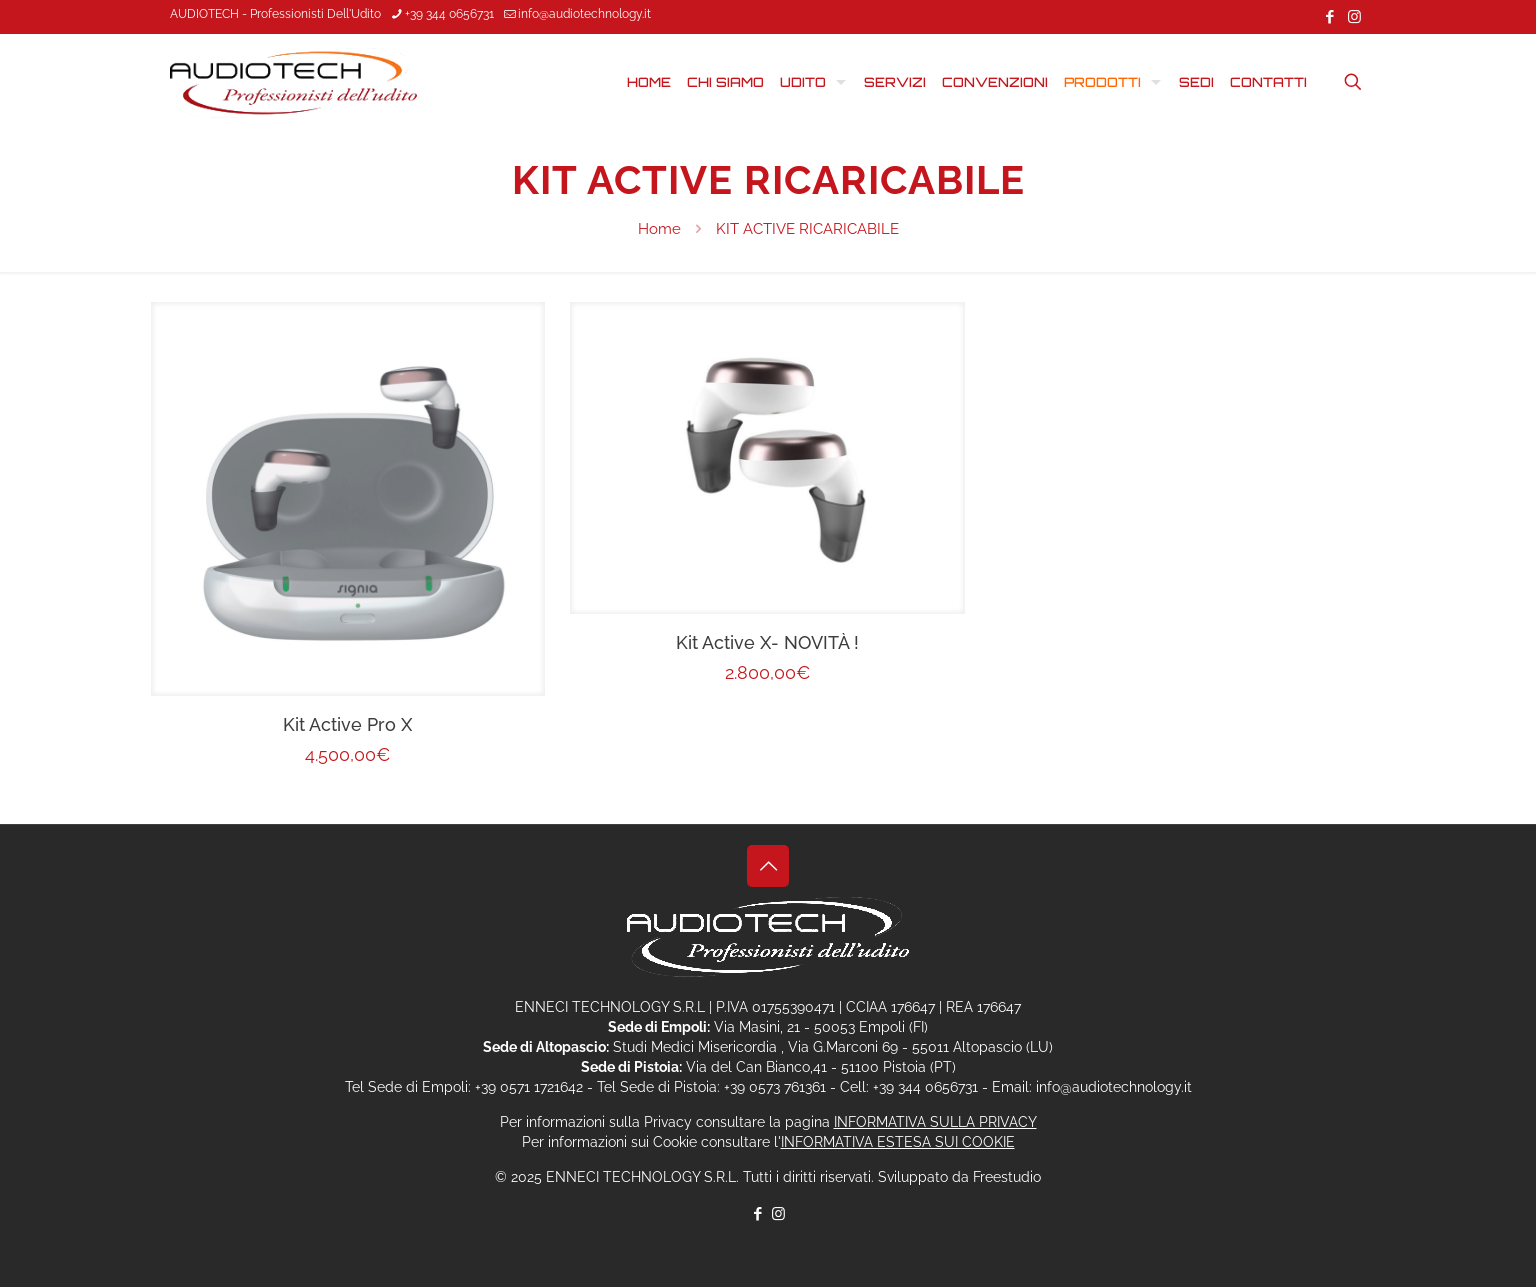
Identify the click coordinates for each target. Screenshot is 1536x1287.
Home (659, 229)
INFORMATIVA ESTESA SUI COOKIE (898, 1142)
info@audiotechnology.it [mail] (584, 14)
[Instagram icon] (1354, 17)
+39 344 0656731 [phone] (449, 14)
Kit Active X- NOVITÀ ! (767, 642)
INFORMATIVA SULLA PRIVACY (935, 1122)
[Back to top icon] (768, 866)
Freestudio (1007, 1177)
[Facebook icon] (1329, 17)
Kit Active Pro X (347, 724)
